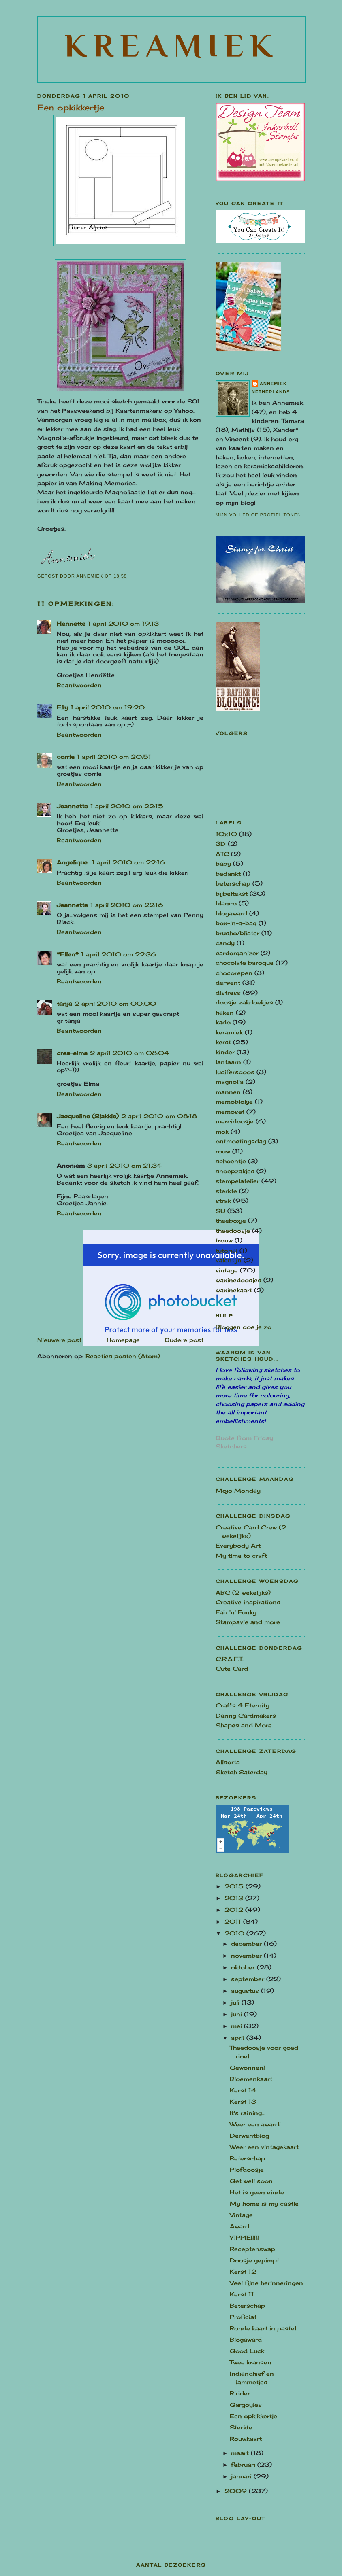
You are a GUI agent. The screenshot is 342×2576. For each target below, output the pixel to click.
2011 (233, 1921)
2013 (234, 1897)
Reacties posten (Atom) (123, 1356)
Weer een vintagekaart (264, 2146)
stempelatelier (237, 1180)
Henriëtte (71, 623)
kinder (225, 1052)
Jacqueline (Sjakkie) (88, 1116)
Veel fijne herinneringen (266, 2282)
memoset (230, 1111)
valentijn (229, 1260)
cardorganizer (237, 952)
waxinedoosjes (238, 1279)
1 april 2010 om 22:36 (118, 954)
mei (237, 2025)
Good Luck (247, 2350)
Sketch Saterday (241, 1772)
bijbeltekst (232, 893)
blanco (226, 903)
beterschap (233, 883)
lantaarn (228, 1061)
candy (225, 942)
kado (223, 1022)
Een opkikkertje (253, 2415)
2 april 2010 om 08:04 (129, 1052)
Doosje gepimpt (254, 2260)
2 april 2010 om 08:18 (159, 1116)
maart (241, 2452)
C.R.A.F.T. (230, 1658)
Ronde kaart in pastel (263, 2328)
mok (222, 1131)
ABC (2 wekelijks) (243, 1592)
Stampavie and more (248, 1621)
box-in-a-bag (236, 923)
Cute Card (232, 1668)
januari (242, 2476)
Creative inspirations (248, 1602)
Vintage (241, 2214)
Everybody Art (238, 1545)
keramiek (229, 1032)
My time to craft (241, 1555)
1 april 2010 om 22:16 (128, 862)
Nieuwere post (59, 1339)
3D (221, 843)
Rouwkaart (246, 2438)
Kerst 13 (243, 2101)
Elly (62, 707)
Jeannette (72, 806)
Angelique (73, 862)
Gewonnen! (247, 2067)
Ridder (240, 2393)
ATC (222, 853)
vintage (227, 1270)
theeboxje (231, 1220)
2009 (236, 2490)
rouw (223, 1151)
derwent (228, 982)
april (238, 2037)
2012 (234, 1909)
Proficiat (243, 2316)
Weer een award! (255, 2124)
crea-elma (72, 1052)
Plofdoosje (247, 2169)
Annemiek (273, 383)
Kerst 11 (242, 2294)
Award (239, 2226)
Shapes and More (244, 1725)
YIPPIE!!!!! (244, 2237)
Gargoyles (246, 2404)
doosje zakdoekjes (244, 1002)
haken (225, 1012)
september (248, 1978)
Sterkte (241, 2427)
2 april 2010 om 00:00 (115, 1003)
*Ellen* (68, 954)
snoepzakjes (235, 1171)
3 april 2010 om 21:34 (124, 1165)
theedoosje (233, 1230)
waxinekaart (234, 1290)
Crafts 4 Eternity (242, 1705)
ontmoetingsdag (241, 1141)
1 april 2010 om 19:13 (123, 623)
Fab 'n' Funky (236, 1612)
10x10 (226, 833)
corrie (66, 756)
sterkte (226, 1190)
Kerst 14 (243, 2090)
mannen (228, 1091)
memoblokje (234, 1101)
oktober (244, 1967)
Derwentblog (249, 2135)
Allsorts (228, 1761)
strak (223, 1200)
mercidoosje (235, 1121)
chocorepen (234, 972)
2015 (235, 1886)
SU (220, 1210)
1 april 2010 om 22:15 (126, 806)
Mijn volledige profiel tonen (258, 514)
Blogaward (246, 2339)
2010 (235, 1933)
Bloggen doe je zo (243, 1326)
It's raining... (247, 2112)
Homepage (123, 1339)
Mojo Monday (238, 1490)
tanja (64, 1003)
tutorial (226, 1250)
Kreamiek (171, 45)
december (247, 1943)
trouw (224, 1240)
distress (228, 992)
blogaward (231, 913)
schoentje (231, 1160)
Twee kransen (250, 2362)
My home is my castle (264, 2203)
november (247, 1955)
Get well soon (251, 2180)
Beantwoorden (79, 685)
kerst (223, 1041)
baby (223, 863)
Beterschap (247, 2158)
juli (236, 2002)
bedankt (228, 873)
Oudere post (184, 1339)
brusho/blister (237, 933)
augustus (246, 1990)
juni (237, 2014)
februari (244, 2464)
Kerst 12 (243, 2271)
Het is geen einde (257, 2192)
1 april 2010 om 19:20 (108, 707)
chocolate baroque (245, 962)
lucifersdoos (235, 1071)
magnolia (230, 1081)
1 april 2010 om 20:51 (114, 756)
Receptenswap (252, 2248)
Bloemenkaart (251, 2078)
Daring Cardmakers (246, 1715)
